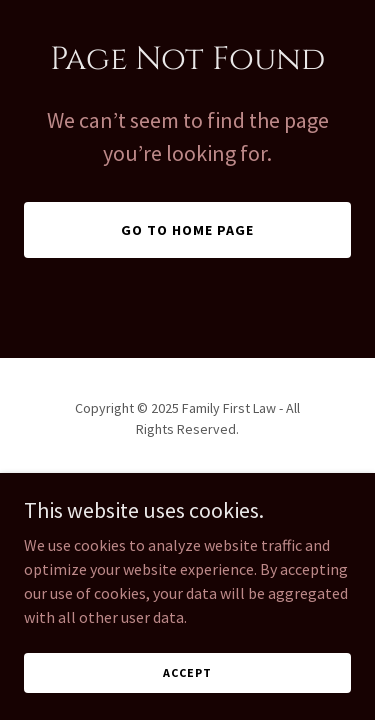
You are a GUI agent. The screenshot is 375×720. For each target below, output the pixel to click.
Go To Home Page (187, 230)
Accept (187, 672)
